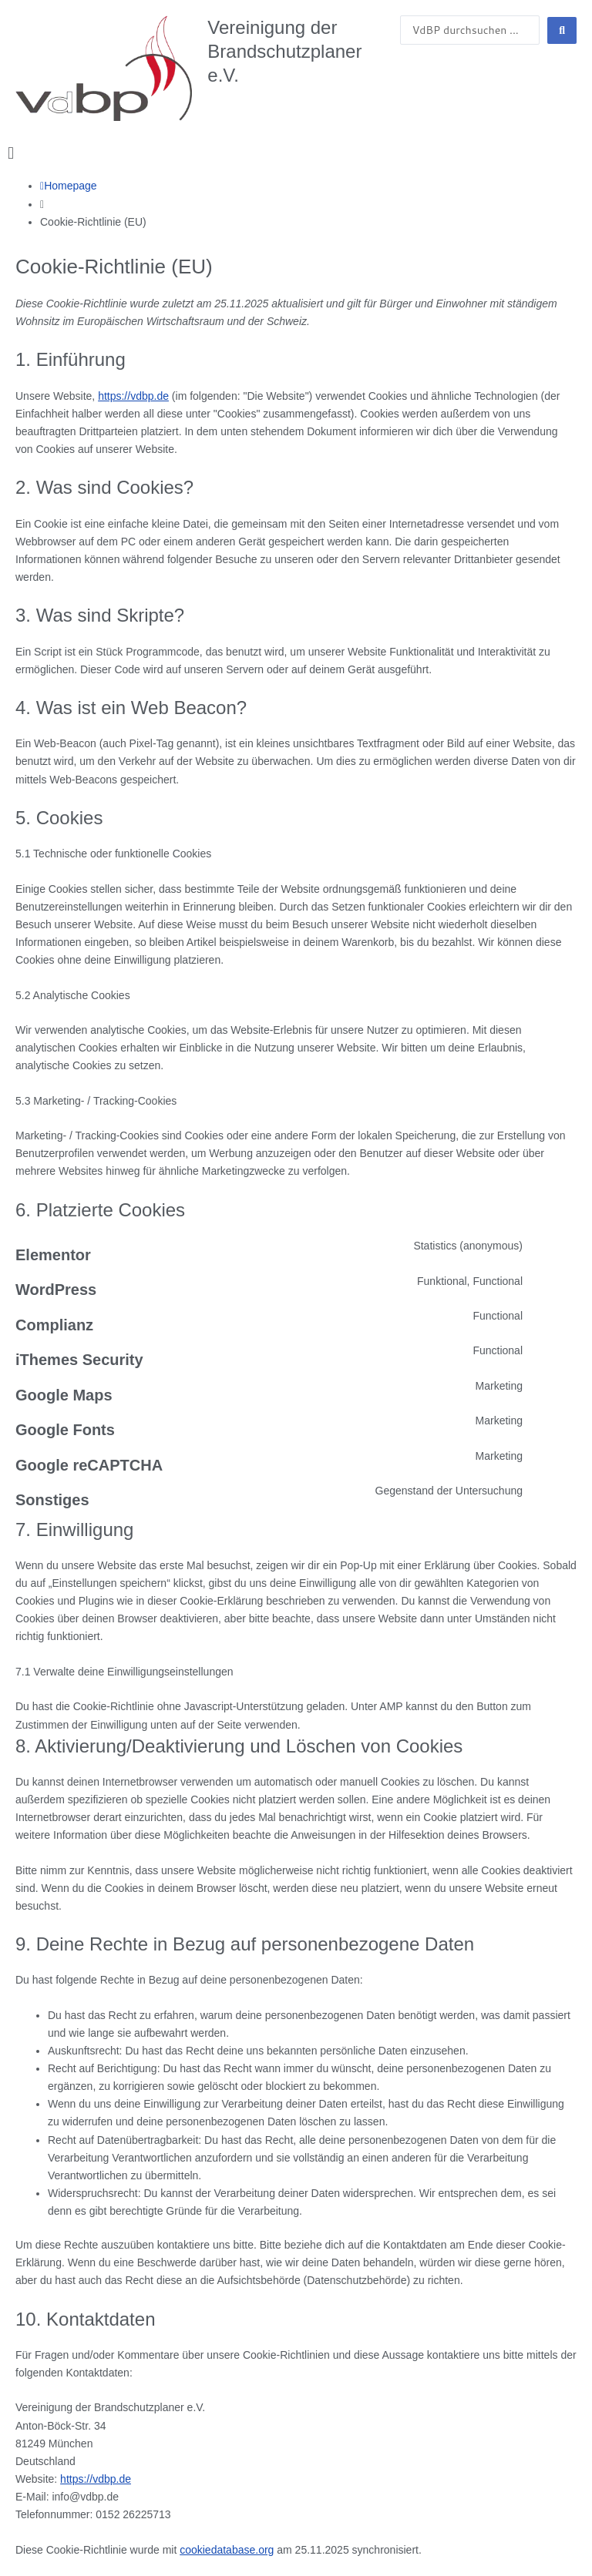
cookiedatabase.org (227, 2550)
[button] (296, 153)
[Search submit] (562, 30)
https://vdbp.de (133, 396)
